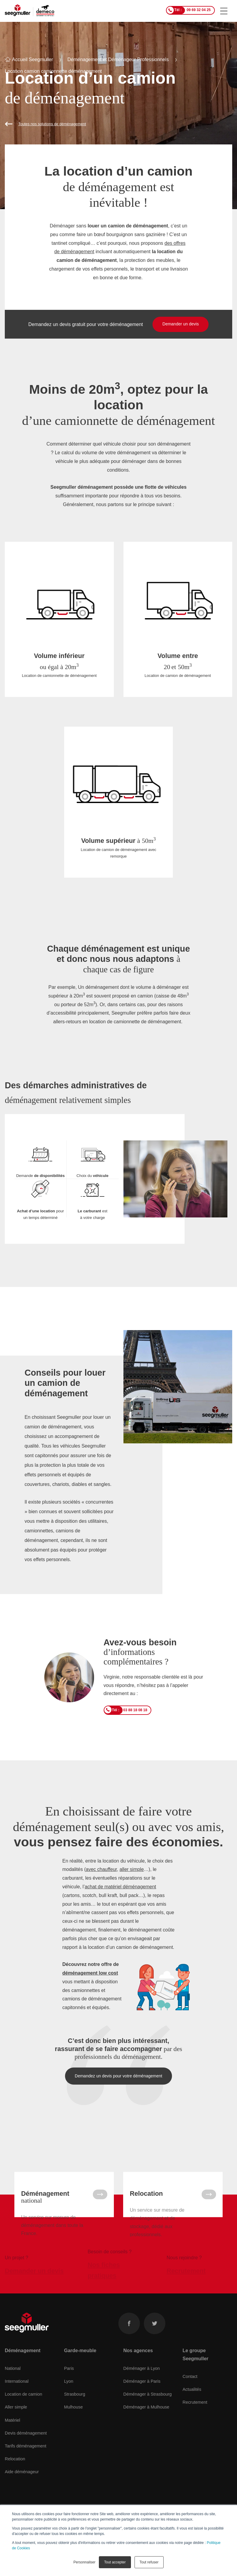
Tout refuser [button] (149, 2562)
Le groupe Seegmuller (195, 2371)
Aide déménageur (22, 2488)
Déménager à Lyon (141, 2385)
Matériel (12, 2437)
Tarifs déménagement (25, 2462)
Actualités (191, 2406)
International (16, 2398)
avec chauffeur (101, 1869)
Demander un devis (180, 324)
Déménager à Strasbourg (147, 2411)
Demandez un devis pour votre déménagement (118, 2076)
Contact (189, 2393)
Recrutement (194, 2419)
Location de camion (23, 2411)
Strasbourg (74, 2411)
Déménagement (22, 2367)
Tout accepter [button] (115, 2562)
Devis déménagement (26, 2449)
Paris (69, 2385)
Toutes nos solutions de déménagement (52, 124)
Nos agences (138, 2367)
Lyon (68, 2398)
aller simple (132, 1869)
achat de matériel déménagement (120, 1886)
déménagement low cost (90, 1973)
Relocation (15, 2475)
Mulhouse (73, 2424)
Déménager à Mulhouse (146, 2424)
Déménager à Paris (142, 2398)
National (13, 2385)
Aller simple (16, 2424)
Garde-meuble (80, 2367)
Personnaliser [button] (84, 2562)
